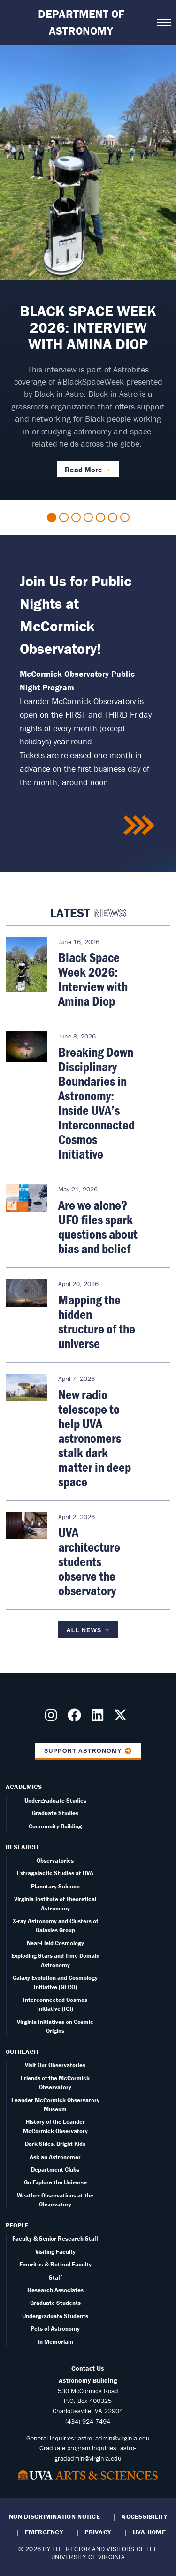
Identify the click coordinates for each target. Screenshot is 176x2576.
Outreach (22, 2051)
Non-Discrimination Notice (54, 2516)
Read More (83, 469)
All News (84, 1630)
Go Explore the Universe (55, 2182)
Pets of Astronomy (55, 2329)
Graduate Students (55, 2303)
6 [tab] (112, 517)
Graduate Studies (55, 1813)
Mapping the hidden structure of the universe (96, 1321)
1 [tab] (51, 517)
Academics (24, 1786)
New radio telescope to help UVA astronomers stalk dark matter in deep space (94, 1438)
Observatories (55, 1860)
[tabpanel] (88, 272)
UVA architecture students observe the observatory (89, 1561)
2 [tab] (64, 517)
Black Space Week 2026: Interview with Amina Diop (93, 979)
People (17, 2225)
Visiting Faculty (55, 2252)
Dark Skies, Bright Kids (55, 2144)
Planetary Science (55, 1886)
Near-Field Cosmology (55, 1943)
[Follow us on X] (122, 1717)
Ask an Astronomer (55, 2157)
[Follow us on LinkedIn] (99, 1717)
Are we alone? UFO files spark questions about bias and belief (98, 1227)
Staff (55, 2277)
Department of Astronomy (81, 22)
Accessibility (144, 2516)
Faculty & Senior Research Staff (55, 2239)
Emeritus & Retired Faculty (55, 2264)
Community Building (55, 1826)
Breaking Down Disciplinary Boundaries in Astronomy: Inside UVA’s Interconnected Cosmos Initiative (96, 1103)
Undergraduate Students (55, 2316)
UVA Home (149, 2532)
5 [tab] (100, 517)
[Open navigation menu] (164, 22)
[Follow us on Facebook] (76, 1717)
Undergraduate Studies (55, 1800)
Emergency (44, 2532)
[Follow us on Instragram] (53, 1717)
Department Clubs (55, 2170)
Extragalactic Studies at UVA (55, 1873)
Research (22, 1846)
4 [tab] (88, 517)
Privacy (97, 2532)
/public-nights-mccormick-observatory (139, 825)
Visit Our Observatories (55, 2065)
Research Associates (55, 2290)
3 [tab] (76, 517)
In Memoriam (55, 2342)
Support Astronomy (83, 1750)
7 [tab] (125, 517)
